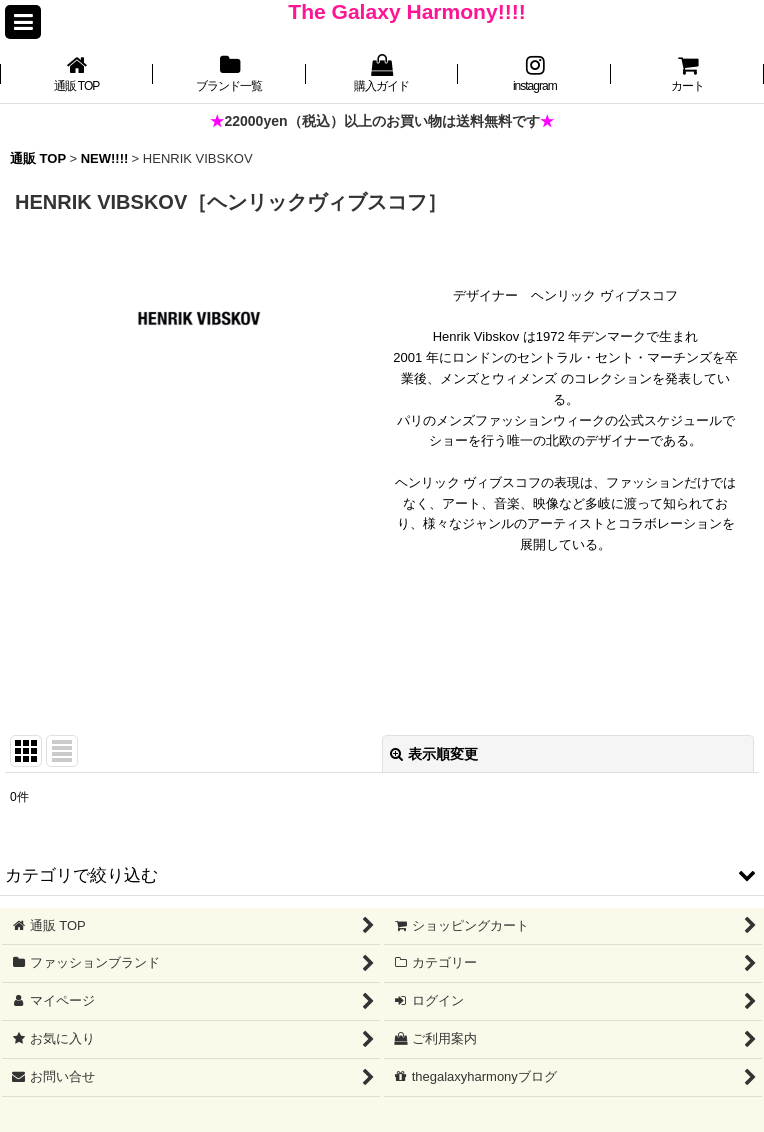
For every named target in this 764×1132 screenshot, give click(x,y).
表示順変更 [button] (434, 754)
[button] (23, 22)
